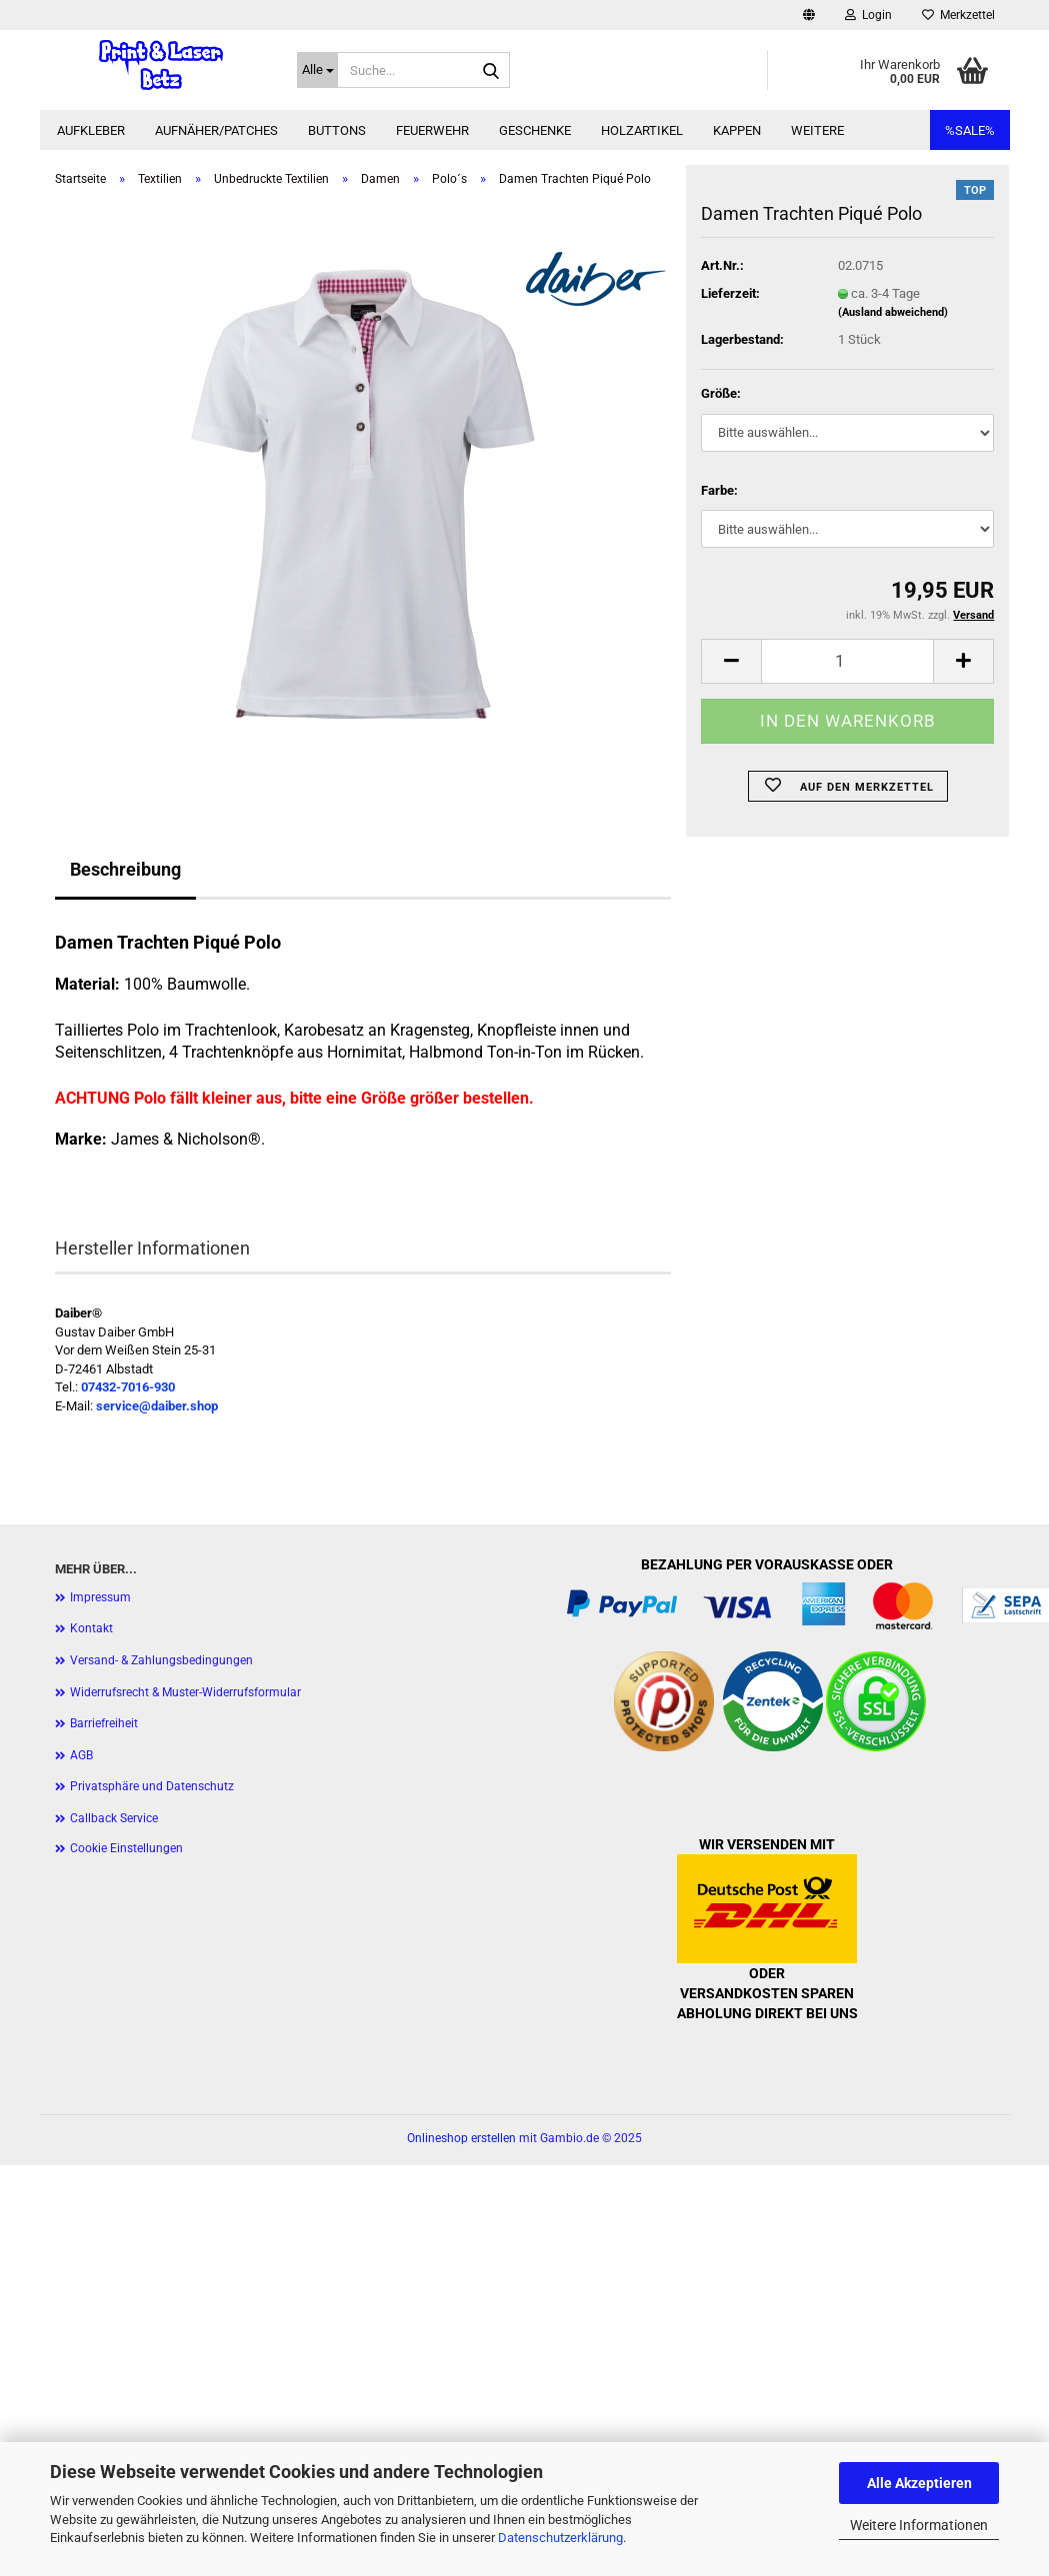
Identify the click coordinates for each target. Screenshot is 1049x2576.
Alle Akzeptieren (919, 2483)
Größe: (721, 393)
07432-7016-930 (128, 1386)
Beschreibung (125, 869)
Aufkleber (91, 130)
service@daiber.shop (157, 1405)
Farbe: (719, 490)
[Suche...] (317, 70)
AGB (81, 1755)
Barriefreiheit (104, 1723)
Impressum (100, 1597)
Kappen (737, 130)
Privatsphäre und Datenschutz (152, 1786)
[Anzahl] (847, 661)
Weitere (817, 130)
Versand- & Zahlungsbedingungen (161, 1660)
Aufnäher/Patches (216, 130)
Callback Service (114, 1818)
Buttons (337, 130)
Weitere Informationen (919, 2525)
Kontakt (91, 1628)
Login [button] (868, 15)
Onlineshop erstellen (461, 2138)
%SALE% (970, 130)
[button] (809, 15)
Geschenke (535, 130)
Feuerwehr (432, 130)
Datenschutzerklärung (560, 2537)
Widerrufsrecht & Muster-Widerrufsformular (185, 1692)
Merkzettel (958, 15)
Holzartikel (642, 130)
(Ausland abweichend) (893, 312)
